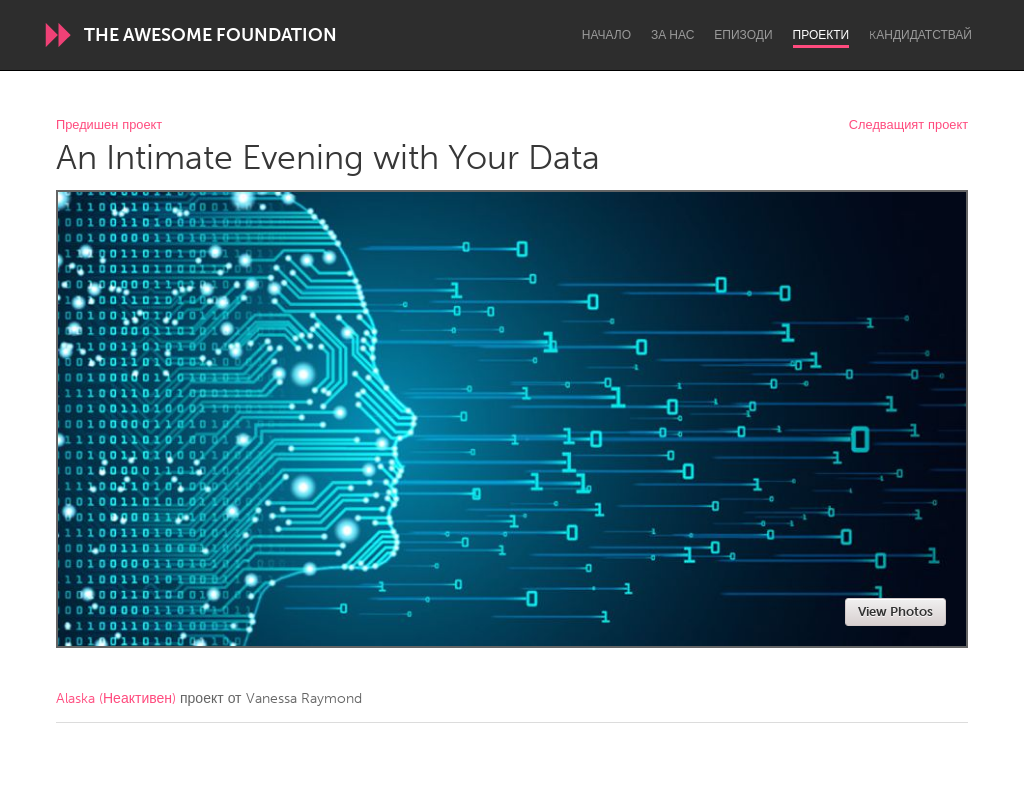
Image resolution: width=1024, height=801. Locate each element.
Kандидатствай (920, 35)
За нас (672, 35)
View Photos (895, 611)
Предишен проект (109, 125)
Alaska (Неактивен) (116, 698)
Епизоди (743, 35)
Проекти (821, 35)
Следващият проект (908, 125)
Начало (606, 35)
